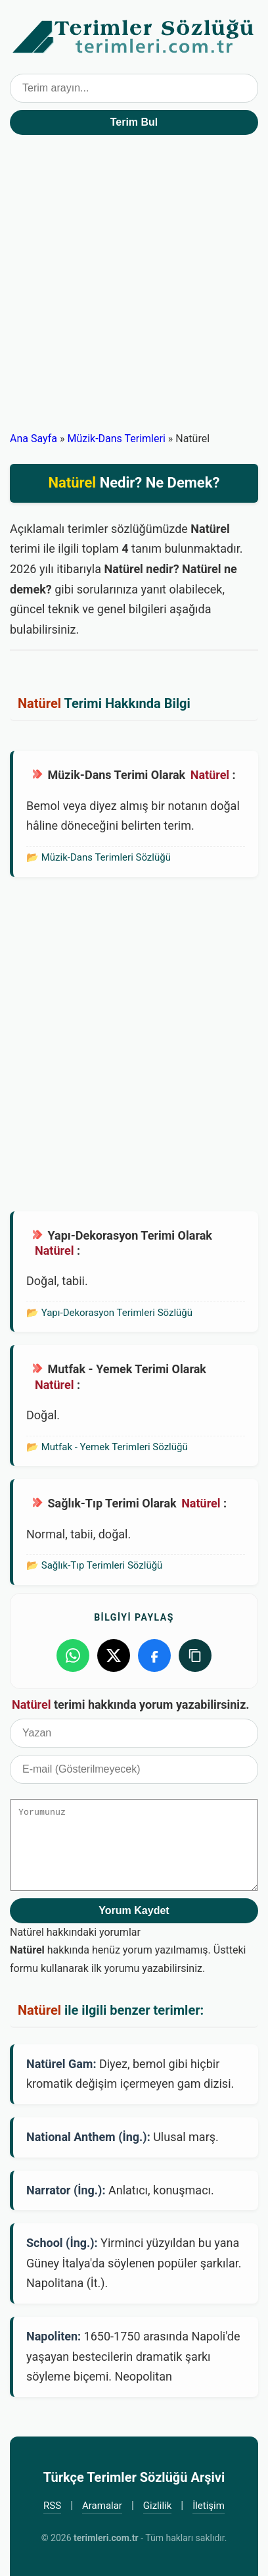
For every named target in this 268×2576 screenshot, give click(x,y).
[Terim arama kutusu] (134, 88)
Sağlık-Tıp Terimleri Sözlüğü (102, 1565)
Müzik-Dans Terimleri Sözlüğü (106, 857)
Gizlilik (157, 2506)
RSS (52, 2506)
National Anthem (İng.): (88, 2137)
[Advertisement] (134, 289)
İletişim (208, 2506)
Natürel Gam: (61, 2064)
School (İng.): (62, 2243)
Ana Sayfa (33, 438)
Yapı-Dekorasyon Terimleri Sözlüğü (116, 1313)
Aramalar (102, 2506)
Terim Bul (134, 122)
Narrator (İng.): (65, 2190)
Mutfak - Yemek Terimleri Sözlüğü (114, 1447)
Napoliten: (53, 2336)
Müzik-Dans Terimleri (116, 438)
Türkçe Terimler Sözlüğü (134, 37)
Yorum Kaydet (134, 1910)
